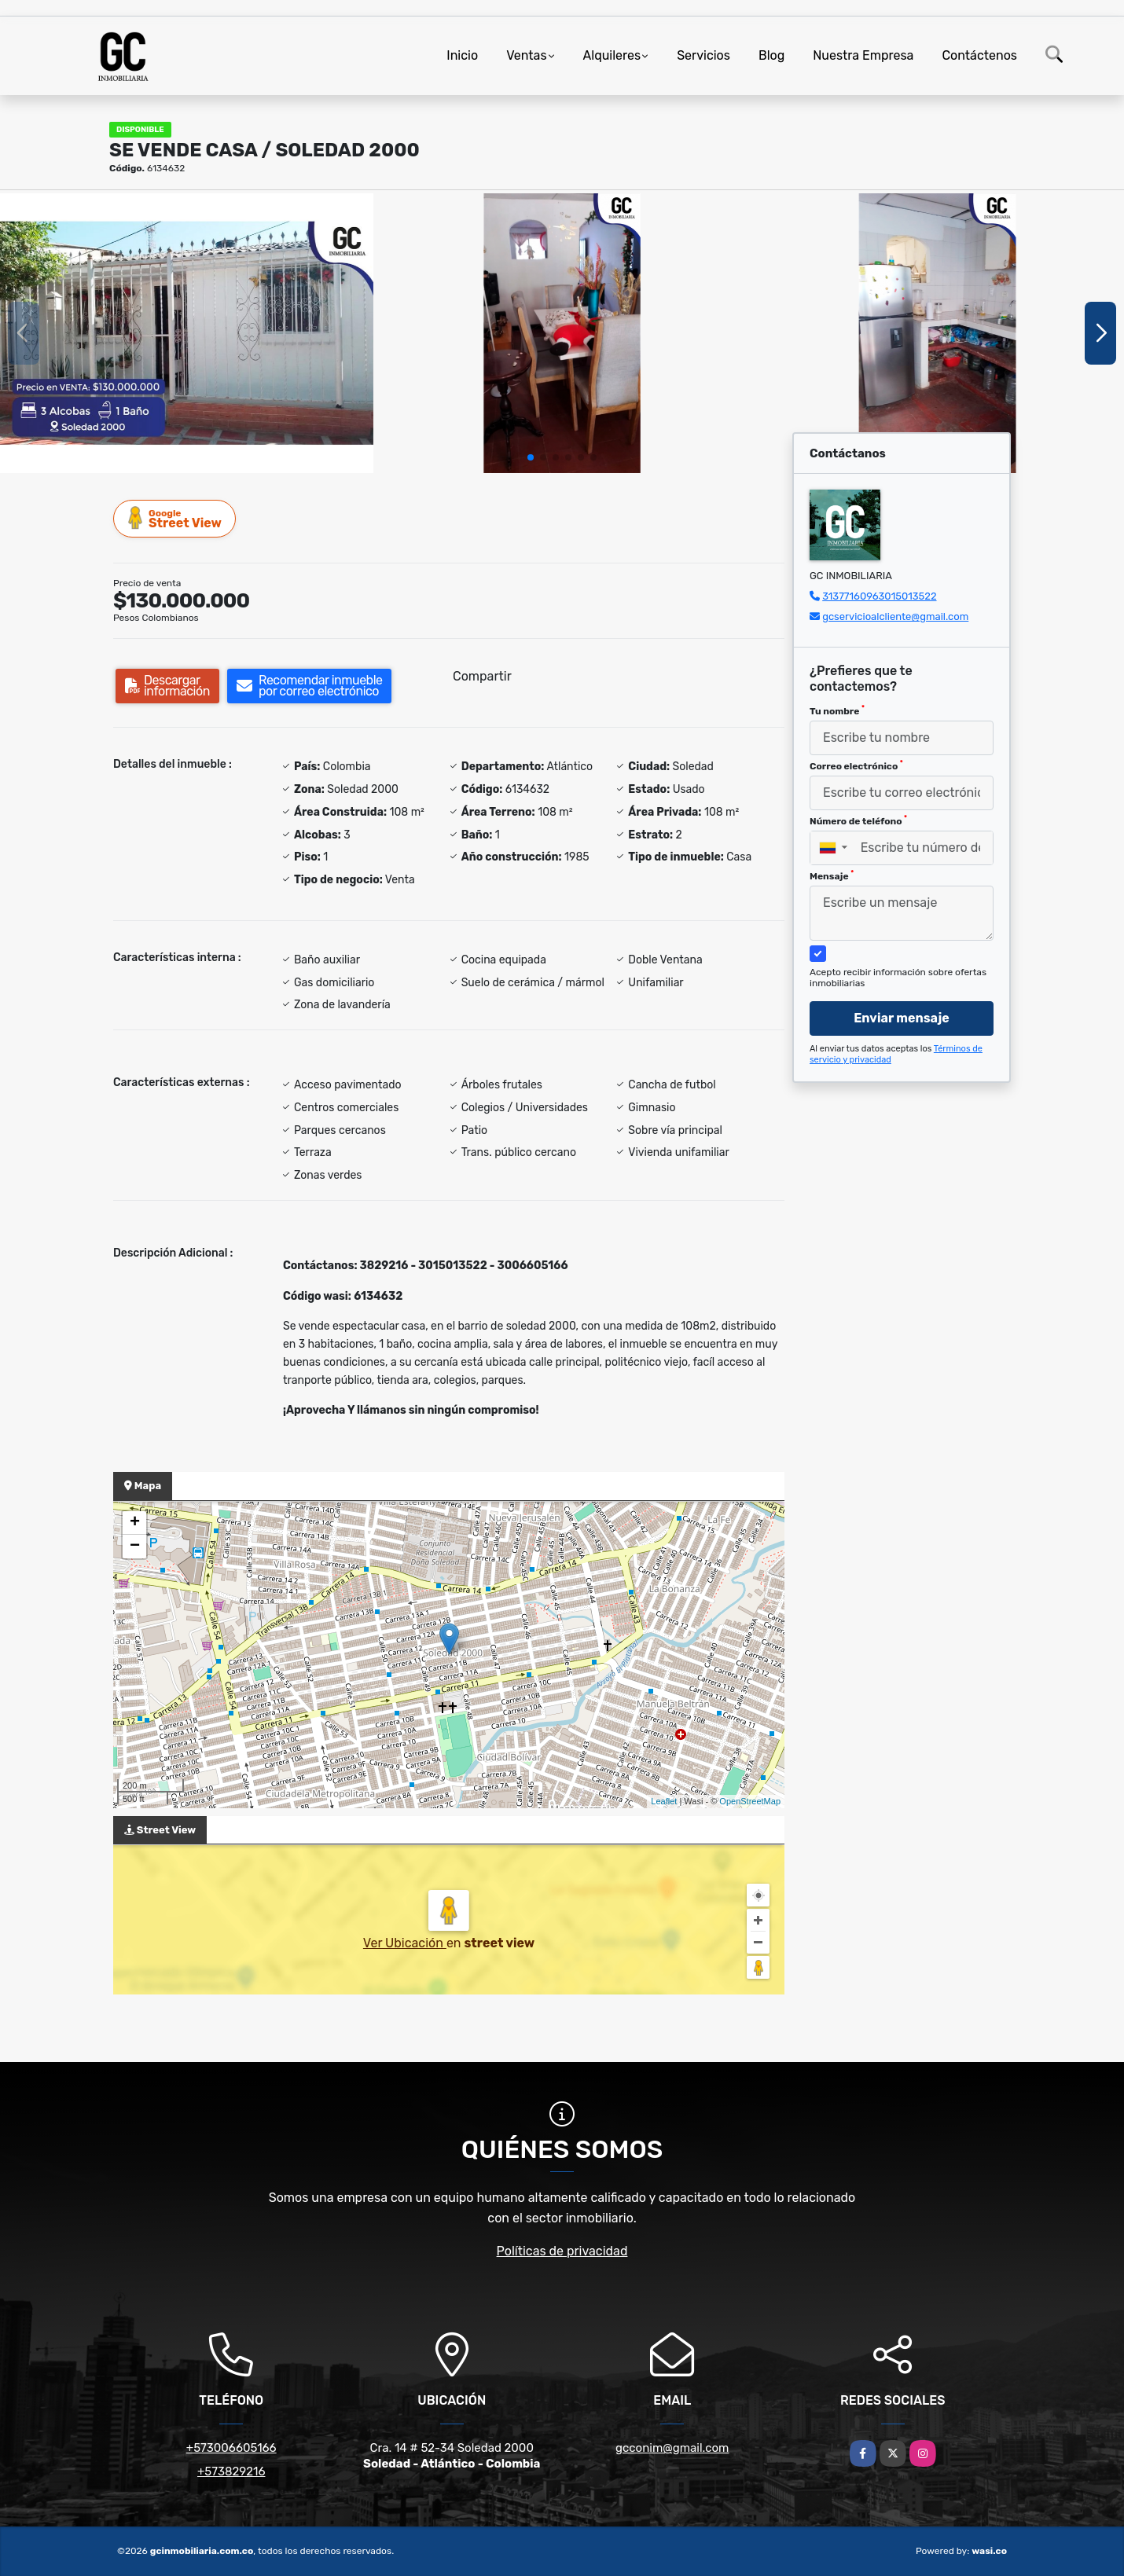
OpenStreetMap (750, 1801)
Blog (771, 55)
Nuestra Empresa (863, 55)
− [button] (135, 1546)
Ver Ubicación (404, 1943)
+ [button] (135, 1523)
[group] (186, 333)
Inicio (462, 55)
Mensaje (832, 875)
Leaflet (664, 1801)
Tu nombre (837, 710)
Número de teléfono (858, 820)
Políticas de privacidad (562, 2251)
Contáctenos (979, 55)
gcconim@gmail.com (672, 2448)
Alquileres (612, 55)
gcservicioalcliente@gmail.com (895, 616)
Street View (175, 518)
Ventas (526, 55)
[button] (530, 457)
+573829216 (231, 2471)
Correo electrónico (856, 765)
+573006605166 (231, 2448)
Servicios (703, 55)
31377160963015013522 (879, 596)
